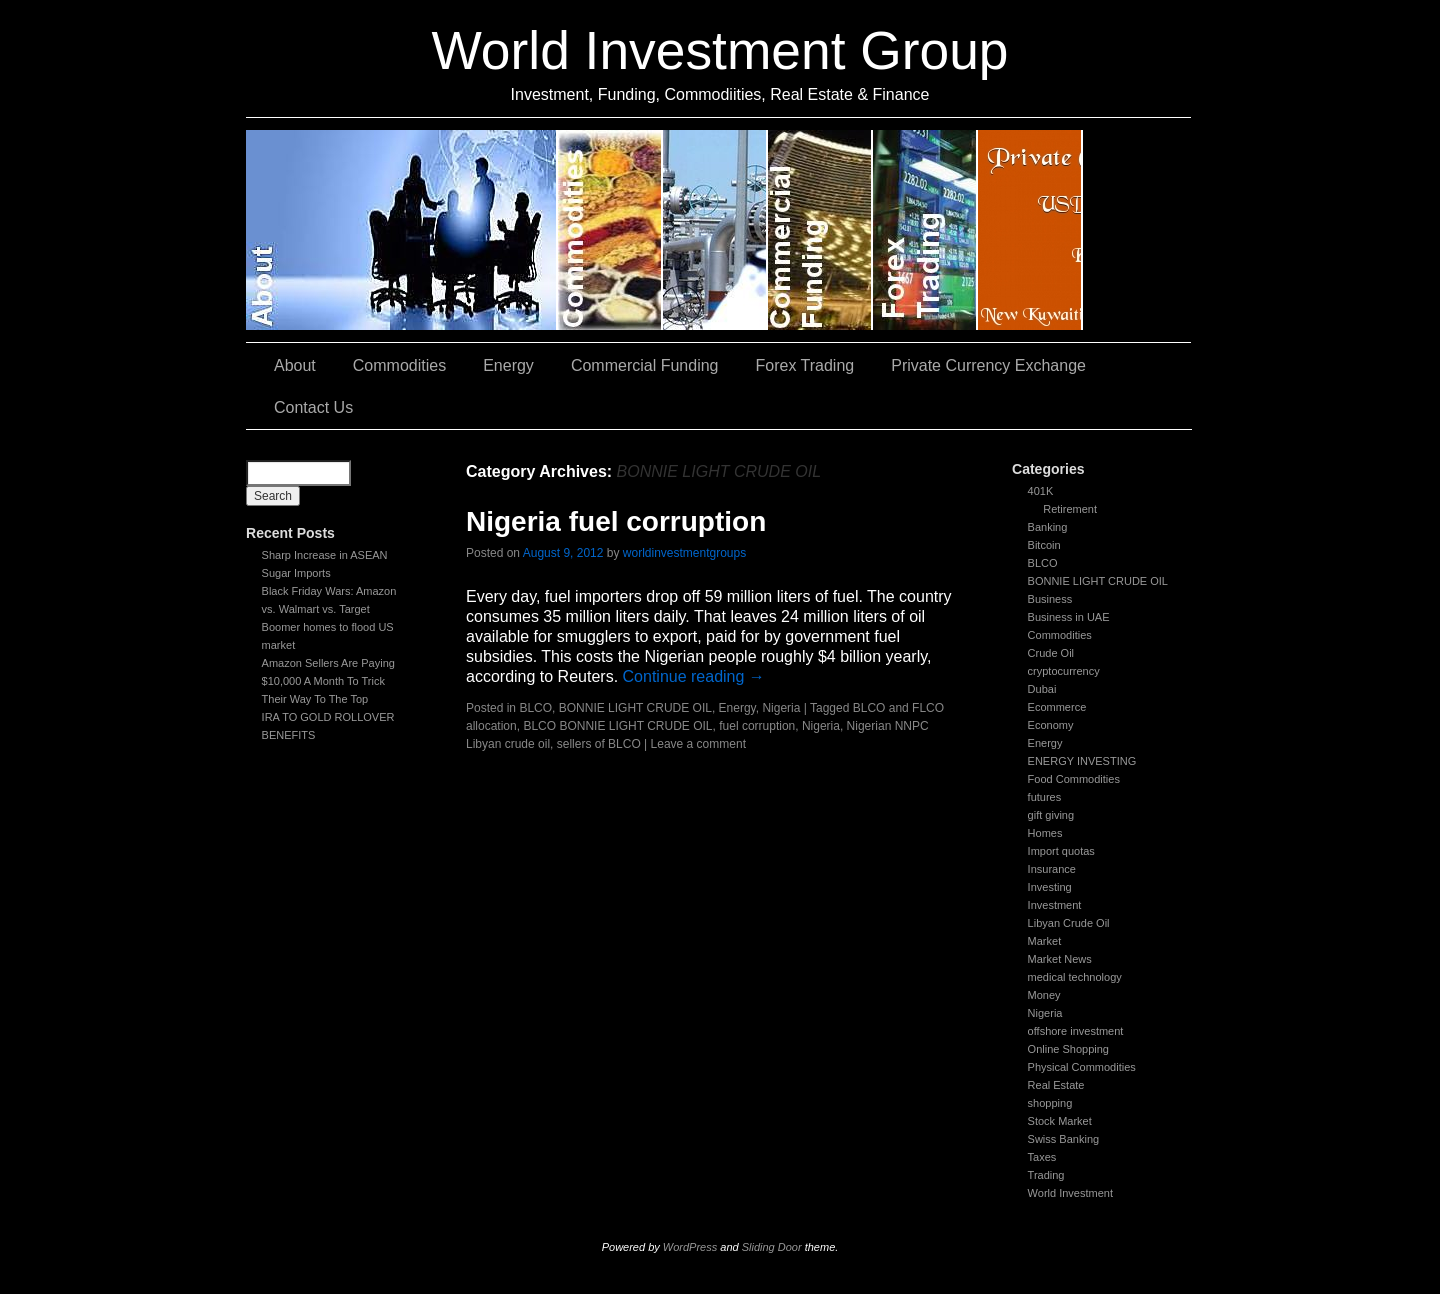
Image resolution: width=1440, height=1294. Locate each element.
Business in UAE (1069, 617)
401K (1041, 491)
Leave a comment (698, 744)
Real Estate (1056, 1085)
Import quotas (1061, 851)
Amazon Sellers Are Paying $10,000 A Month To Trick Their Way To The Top (328, 681)
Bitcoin (1044, 545)
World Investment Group (720, 50)
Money (1044, 995)
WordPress (690, 1247)
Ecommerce (1057, 707)
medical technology (1075, 977)
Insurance (1052, 869)
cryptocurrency (1064, 671)
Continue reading (694, 676)
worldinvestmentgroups (684, 553)
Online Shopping (1068, 1049)
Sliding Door (772, 1247)
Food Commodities (1074, 779)
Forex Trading (925, 230)
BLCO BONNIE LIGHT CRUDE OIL (617, 726)
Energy (715, 230)
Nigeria (1045, 1013)
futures (1045, 797)
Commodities (610, 230)
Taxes (1042, 1157)
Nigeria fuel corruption (616, 521)
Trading (1046, 1175)
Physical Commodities (1082, 1067)
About (402, 230)
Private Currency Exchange (1030, 230)
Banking (1048, 527)
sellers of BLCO (599, 744)
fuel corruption (757, 726)
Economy (1051, 725)
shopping (1050, 1103)
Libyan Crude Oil (1069, 923)
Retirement (1070, 509)
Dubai (1042, 689)
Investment (1055, 905)
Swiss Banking (1064, 1139)
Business (1050, 599)
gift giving (1051, 815)
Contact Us (1137, 230)
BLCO (1043, 563)
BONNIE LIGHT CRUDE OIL (1098, 581)
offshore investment (1076, 1031)
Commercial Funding (820, 230)
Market (1045, 941)
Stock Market (1060, 1121)
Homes (1045, 833)
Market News (1060, 959)
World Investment (1070, 1193)
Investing (1050, 887)
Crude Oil (1051, 653)
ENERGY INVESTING (1082, 761)
